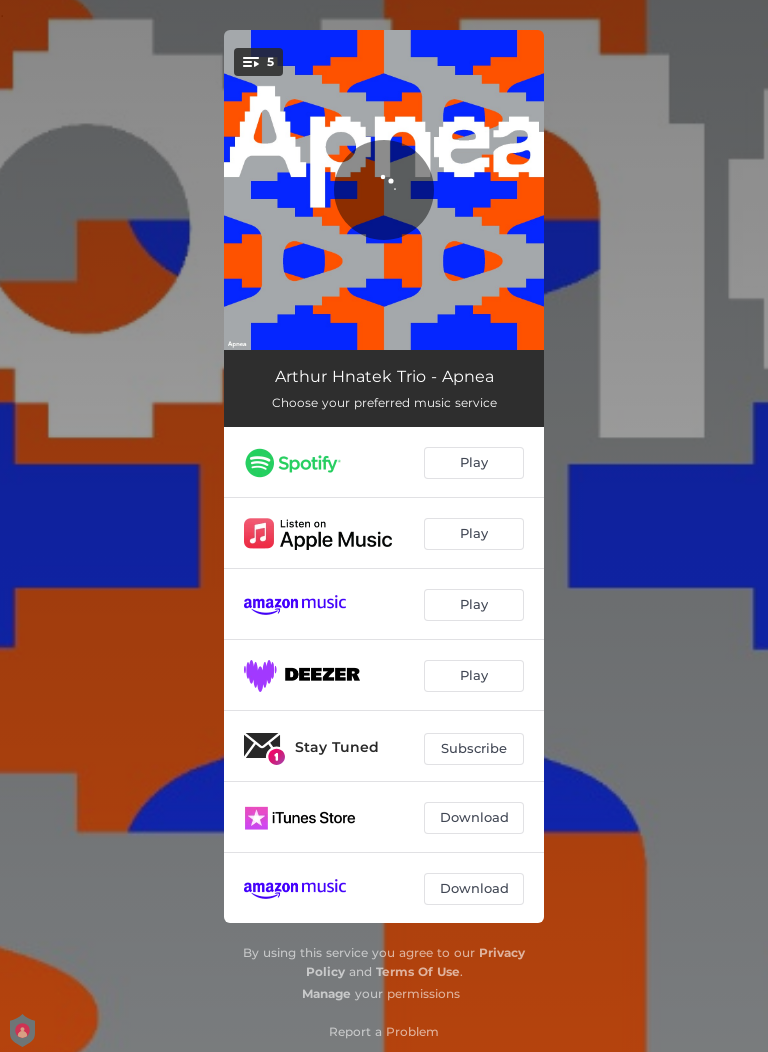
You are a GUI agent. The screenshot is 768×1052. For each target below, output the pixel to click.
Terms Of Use (418, 971)
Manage (326, 993)
